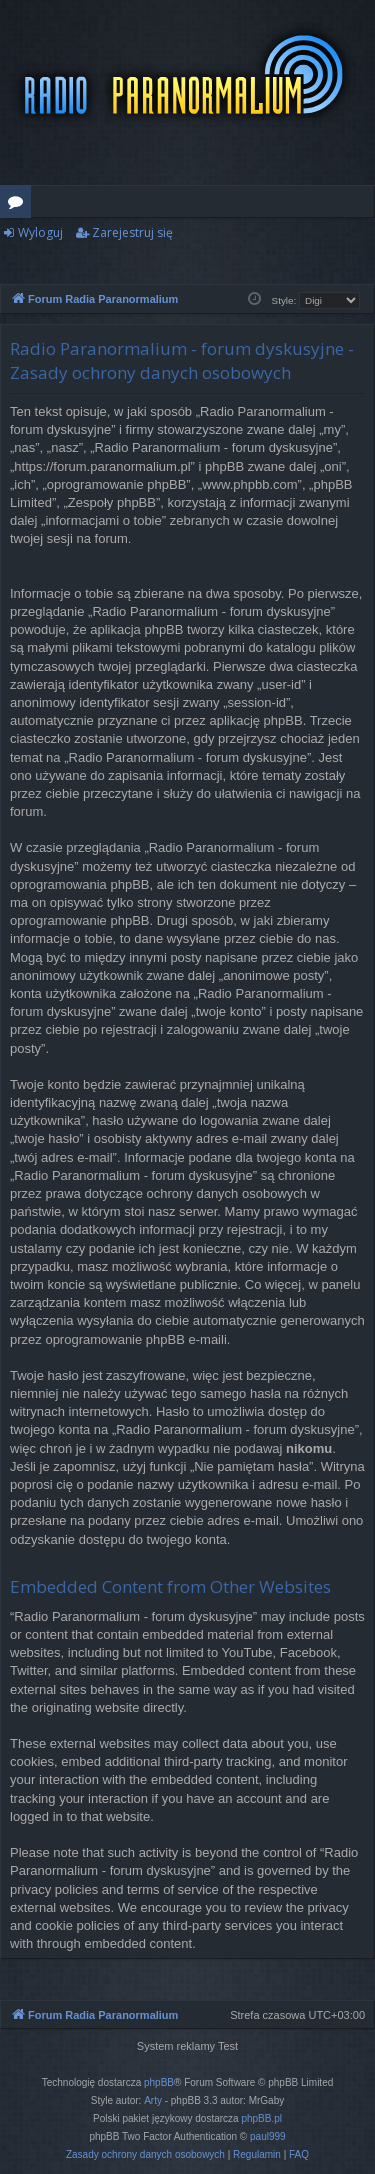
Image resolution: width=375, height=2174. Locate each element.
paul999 (268, 2136)
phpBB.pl (261, 2118)
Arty (153, 2100)
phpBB (159, 2082)
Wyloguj (40, 232)
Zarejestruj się (132, 232)
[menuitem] (145, 2155)
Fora (19, 205)
